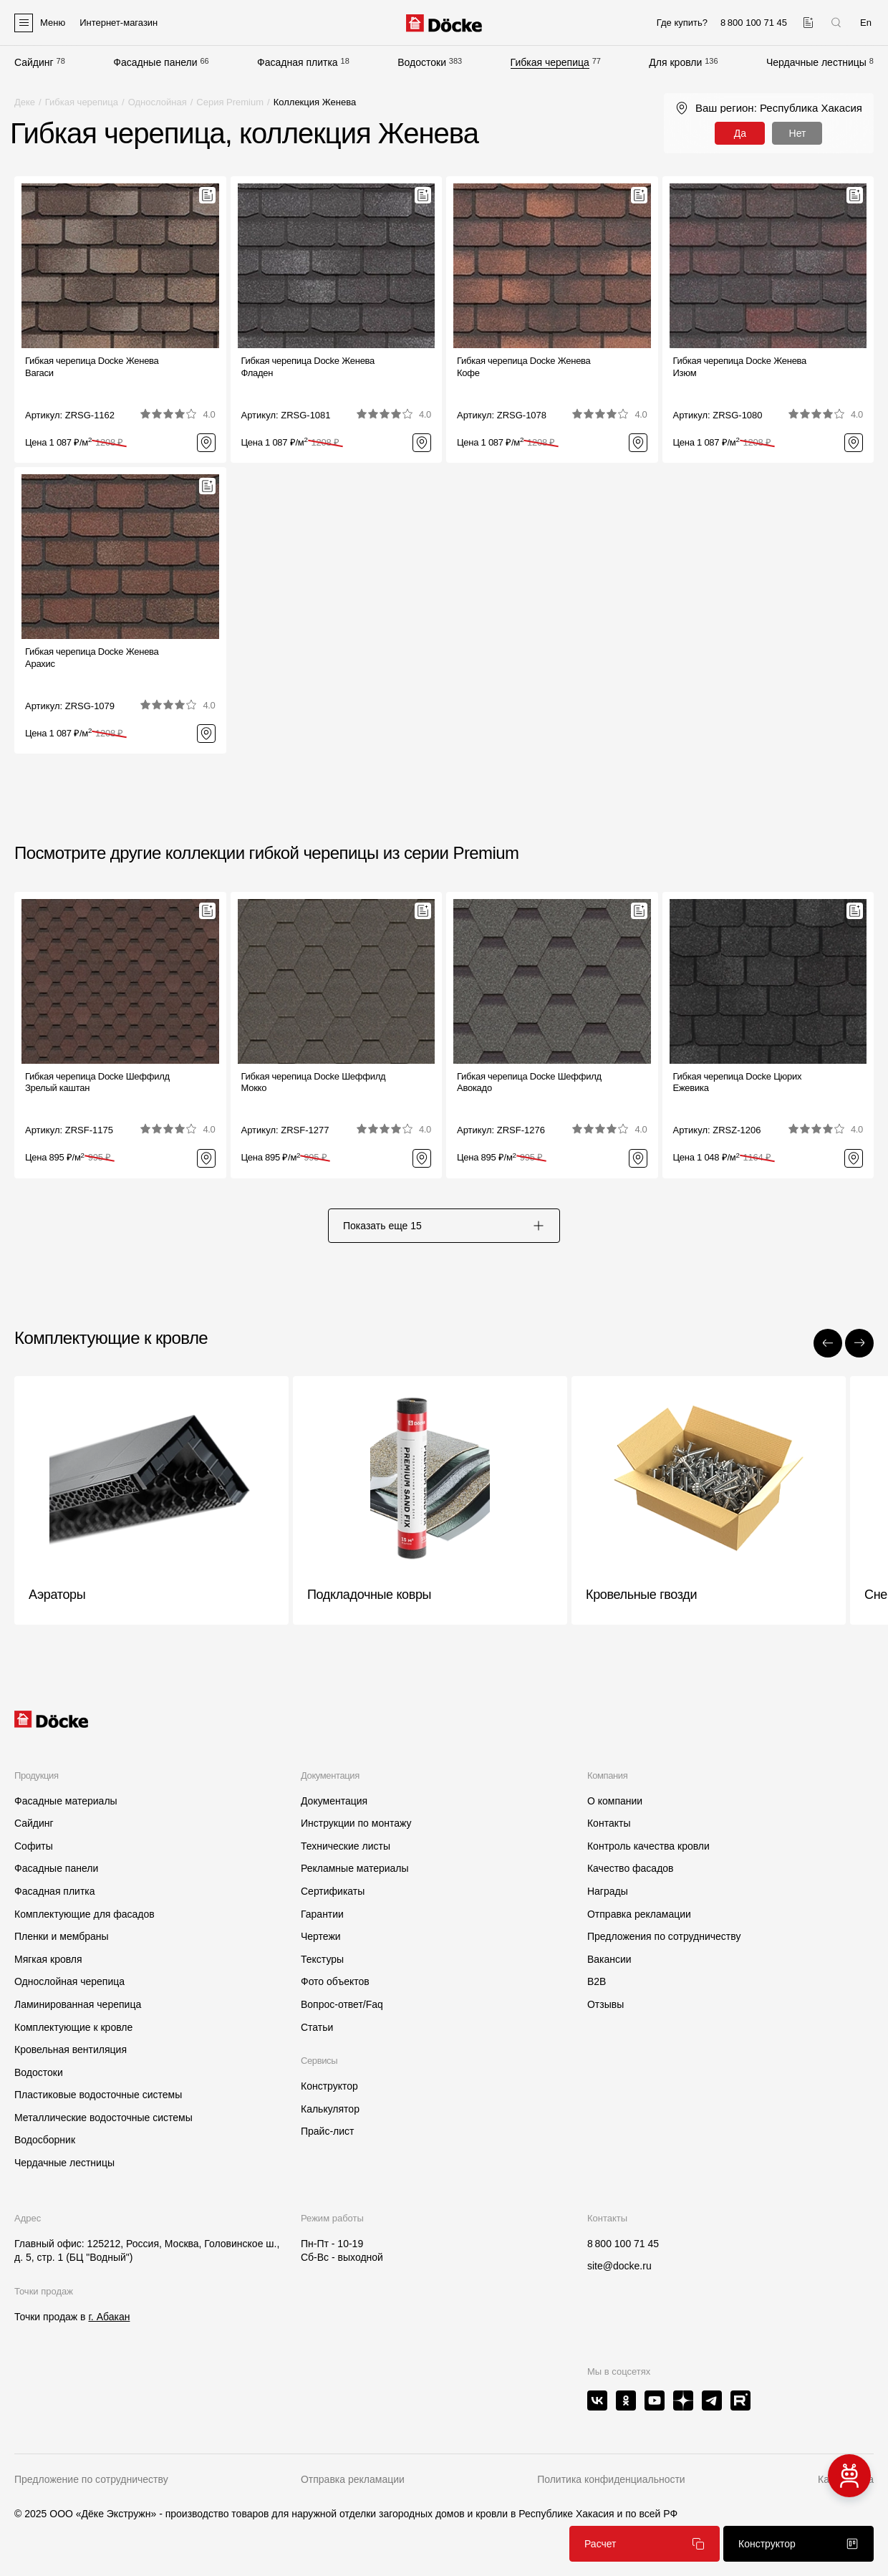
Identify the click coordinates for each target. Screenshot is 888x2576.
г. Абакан (109, 2316)
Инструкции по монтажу (356, 1823)
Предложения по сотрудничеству (663, 1936)
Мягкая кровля (48, 1959)
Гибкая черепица (550, 62)
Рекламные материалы (355, 1868)
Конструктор (329, 2086)
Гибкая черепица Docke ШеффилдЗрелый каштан (97, 1082)
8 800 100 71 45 (623, 2243)
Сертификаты (333, 1891)
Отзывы (605, 2004)
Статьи (317, 2027)
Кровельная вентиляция (70, 2049)
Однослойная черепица (69, 1981)
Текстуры (322, 1959)
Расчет (644, 2543)
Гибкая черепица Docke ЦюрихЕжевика (737, 1082)
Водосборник (44, 2139)
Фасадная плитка (297, 62)
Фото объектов (335, 1981)
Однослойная (157, 102)
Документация (334, 1801)
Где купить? (682, 22)
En (866, 22)
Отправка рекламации (639, 1914)
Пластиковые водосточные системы (98, 2094)
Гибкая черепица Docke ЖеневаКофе (524, 366)
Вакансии (609, 1959)
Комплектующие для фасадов (84, 1914)
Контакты (608, 1823)
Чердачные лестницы (816, 62)
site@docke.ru (619, 2266)
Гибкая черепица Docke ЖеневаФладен (308, 366)
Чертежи (321, 1936)
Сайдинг (34, 62)
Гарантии (322, 1914)
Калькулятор (330, 2109)
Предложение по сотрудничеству (91, 2479)
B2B (596, 1981)
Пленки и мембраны (61, 1936)
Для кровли (675, 62)
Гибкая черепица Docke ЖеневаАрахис (92, 657)
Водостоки (421, 62)
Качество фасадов (630, 1868)
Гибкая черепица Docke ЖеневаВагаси (92, 366)
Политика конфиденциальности (611, 2479)
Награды (607, 1891)
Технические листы (345, 1846)
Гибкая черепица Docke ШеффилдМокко (313, 1082)
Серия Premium (230, 102)
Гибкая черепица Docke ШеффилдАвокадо (529, 1082)
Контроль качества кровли (648, 1846)
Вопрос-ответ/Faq (342, 2004)
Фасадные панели (155, 62)
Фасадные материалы (65, 1801)
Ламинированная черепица (77, 2004)
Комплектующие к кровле (73, 2027)
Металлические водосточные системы (103, 2117)
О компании (614, 1801)
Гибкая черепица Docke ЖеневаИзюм (740, 366)
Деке (24, 102)
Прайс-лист (327, 2131)
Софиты (33, 1846)
